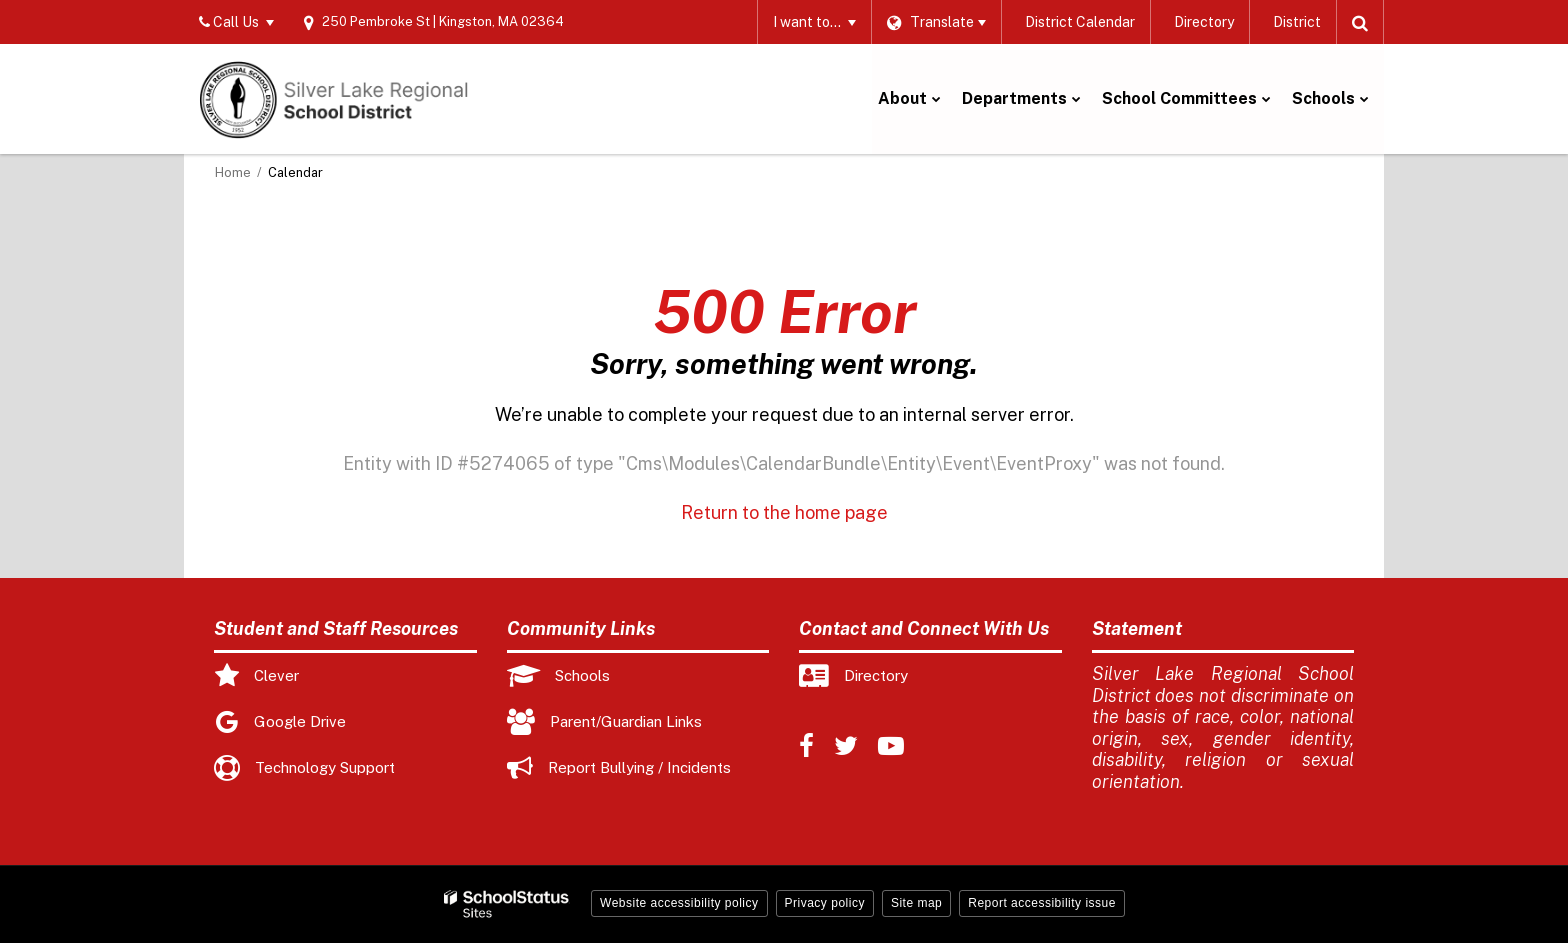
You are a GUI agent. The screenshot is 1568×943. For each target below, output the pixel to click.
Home (233, 172)
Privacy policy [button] (825, 903)
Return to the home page (784, 512)
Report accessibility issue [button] (1042, 903)
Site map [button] (916, 903)
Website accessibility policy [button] (679, 903)
